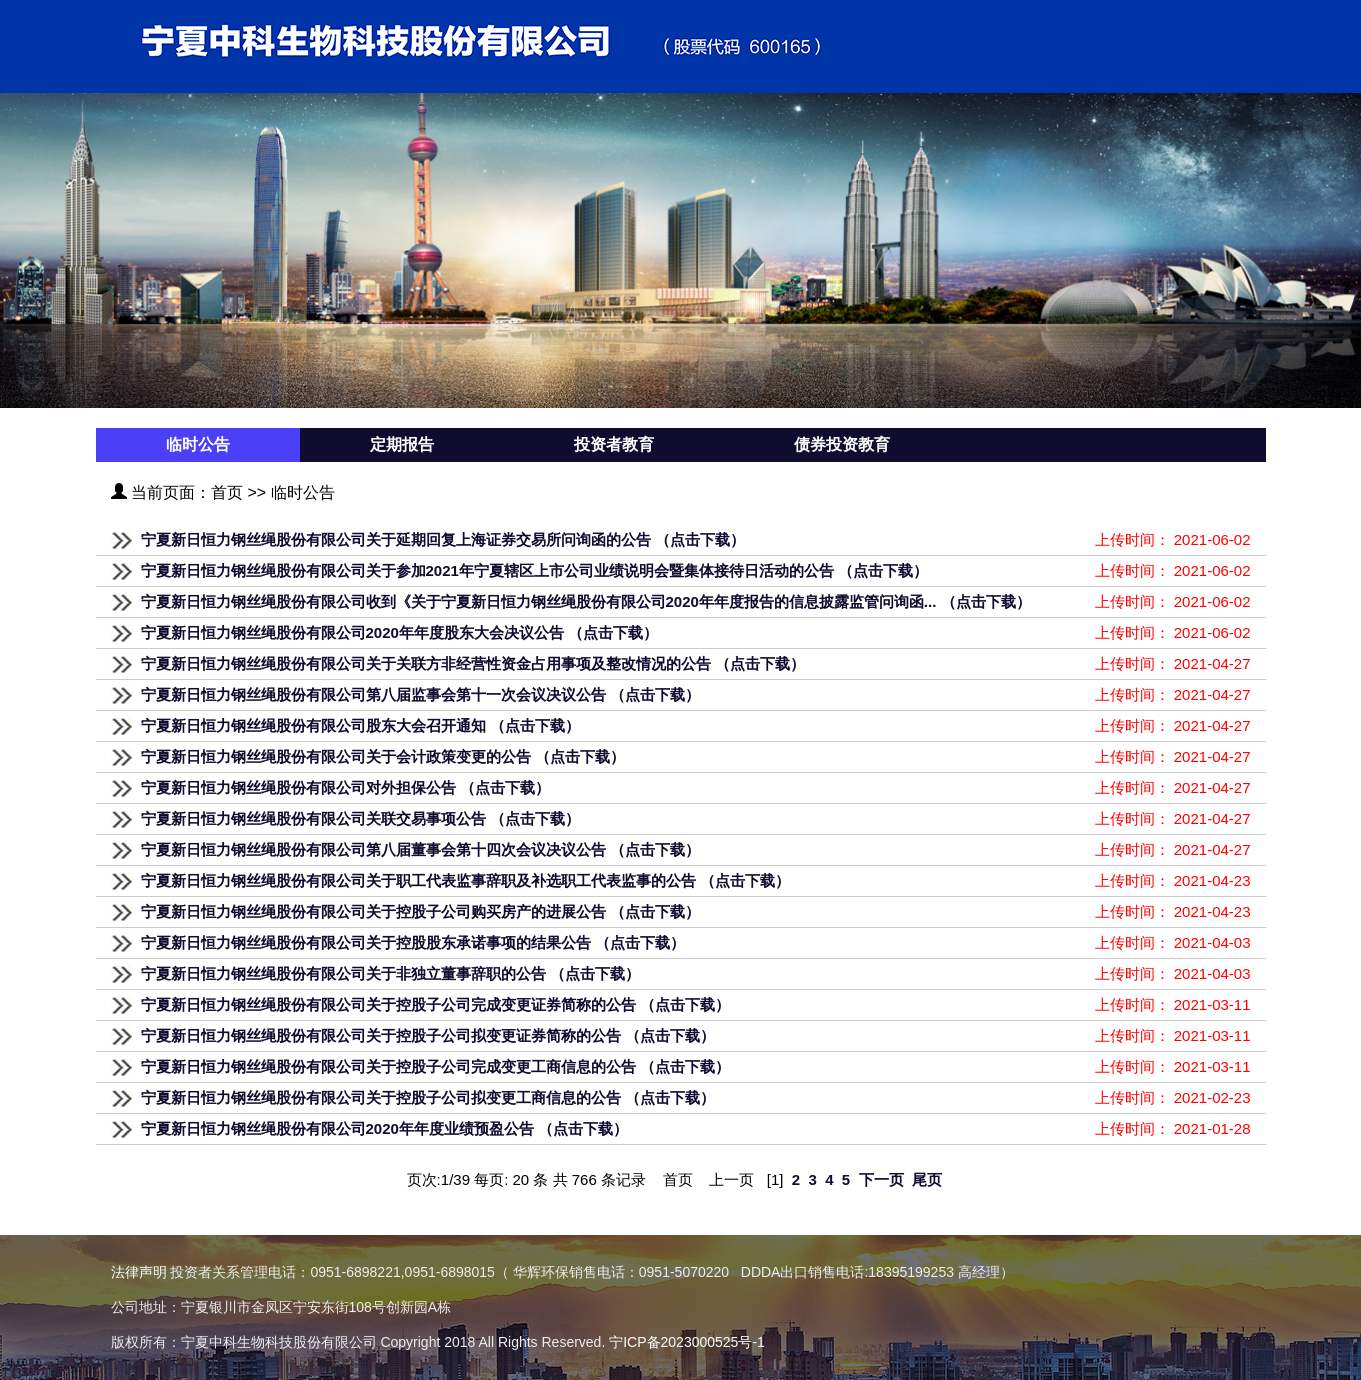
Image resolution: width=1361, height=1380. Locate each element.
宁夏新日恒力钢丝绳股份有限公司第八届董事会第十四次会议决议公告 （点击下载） (420, 849)
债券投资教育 (842, 444)
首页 (227, 492)
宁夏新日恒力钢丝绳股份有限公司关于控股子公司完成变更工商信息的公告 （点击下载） (435, 1066)
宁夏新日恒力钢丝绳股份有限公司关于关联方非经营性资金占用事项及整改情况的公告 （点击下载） (473, 663)
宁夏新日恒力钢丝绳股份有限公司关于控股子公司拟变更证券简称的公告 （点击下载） (428, 1035)
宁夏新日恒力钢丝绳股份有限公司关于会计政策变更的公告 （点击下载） (383, 756)
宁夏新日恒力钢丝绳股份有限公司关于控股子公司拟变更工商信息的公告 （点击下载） (428, 1097)
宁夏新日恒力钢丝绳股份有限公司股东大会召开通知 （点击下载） (360, 725)
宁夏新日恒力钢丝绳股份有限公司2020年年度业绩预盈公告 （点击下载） (385, 1128)
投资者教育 (614, 444)
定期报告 (402, 444)
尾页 (927, 1179)
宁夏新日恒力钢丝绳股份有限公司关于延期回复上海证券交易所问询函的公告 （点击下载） (443, 539)
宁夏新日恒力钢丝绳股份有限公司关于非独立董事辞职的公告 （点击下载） (390, 973)
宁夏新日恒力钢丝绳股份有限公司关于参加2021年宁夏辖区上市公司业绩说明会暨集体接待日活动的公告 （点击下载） (535, 570)
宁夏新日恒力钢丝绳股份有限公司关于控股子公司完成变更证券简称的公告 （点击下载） (435, 1004)
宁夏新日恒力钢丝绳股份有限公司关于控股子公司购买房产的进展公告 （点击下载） (420, 911)
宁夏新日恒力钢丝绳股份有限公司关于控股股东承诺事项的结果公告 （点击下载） (413, 942)
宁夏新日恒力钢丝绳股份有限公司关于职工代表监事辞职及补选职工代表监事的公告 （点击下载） (465, 880)
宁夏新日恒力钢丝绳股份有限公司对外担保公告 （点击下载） (345, 787)
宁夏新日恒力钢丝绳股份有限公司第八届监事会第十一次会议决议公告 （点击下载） (420, 694)
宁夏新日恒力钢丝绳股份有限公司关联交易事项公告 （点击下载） (360, 818)
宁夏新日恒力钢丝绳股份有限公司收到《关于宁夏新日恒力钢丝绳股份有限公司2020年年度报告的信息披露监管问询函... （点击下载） (586, 601)
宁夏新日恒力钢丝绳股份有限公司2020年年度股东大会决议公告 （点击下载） (400, 632)
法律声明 (139, 1272)
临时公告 (198, 444)
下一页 (881, 1179)
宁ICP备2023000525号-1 (687, 1342)
